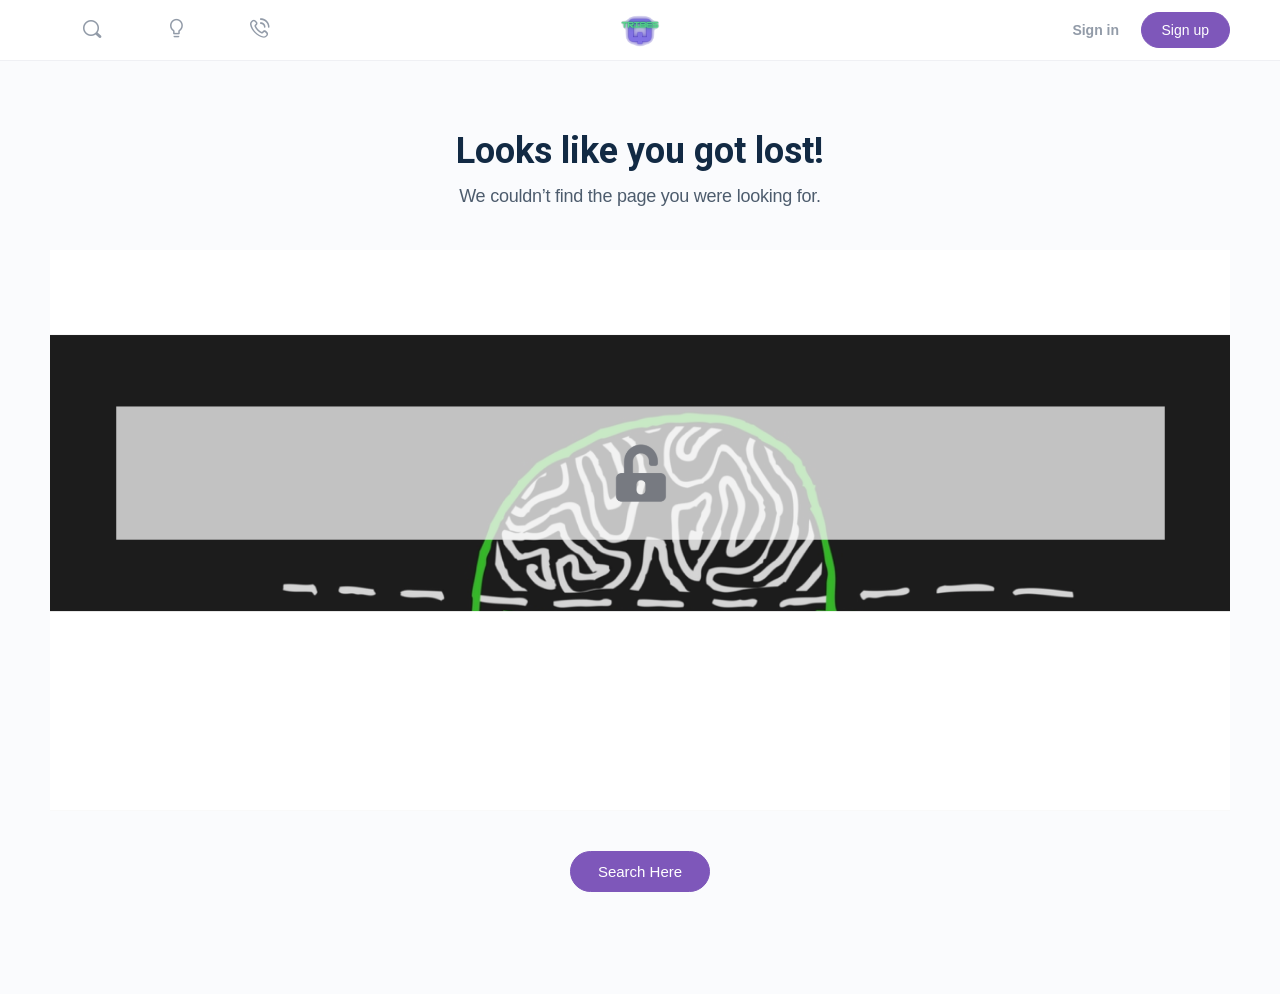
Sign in (1095, 30)
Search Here (640, 871)
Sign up (1185, 30)
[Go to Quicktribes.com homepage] (640, 28)
